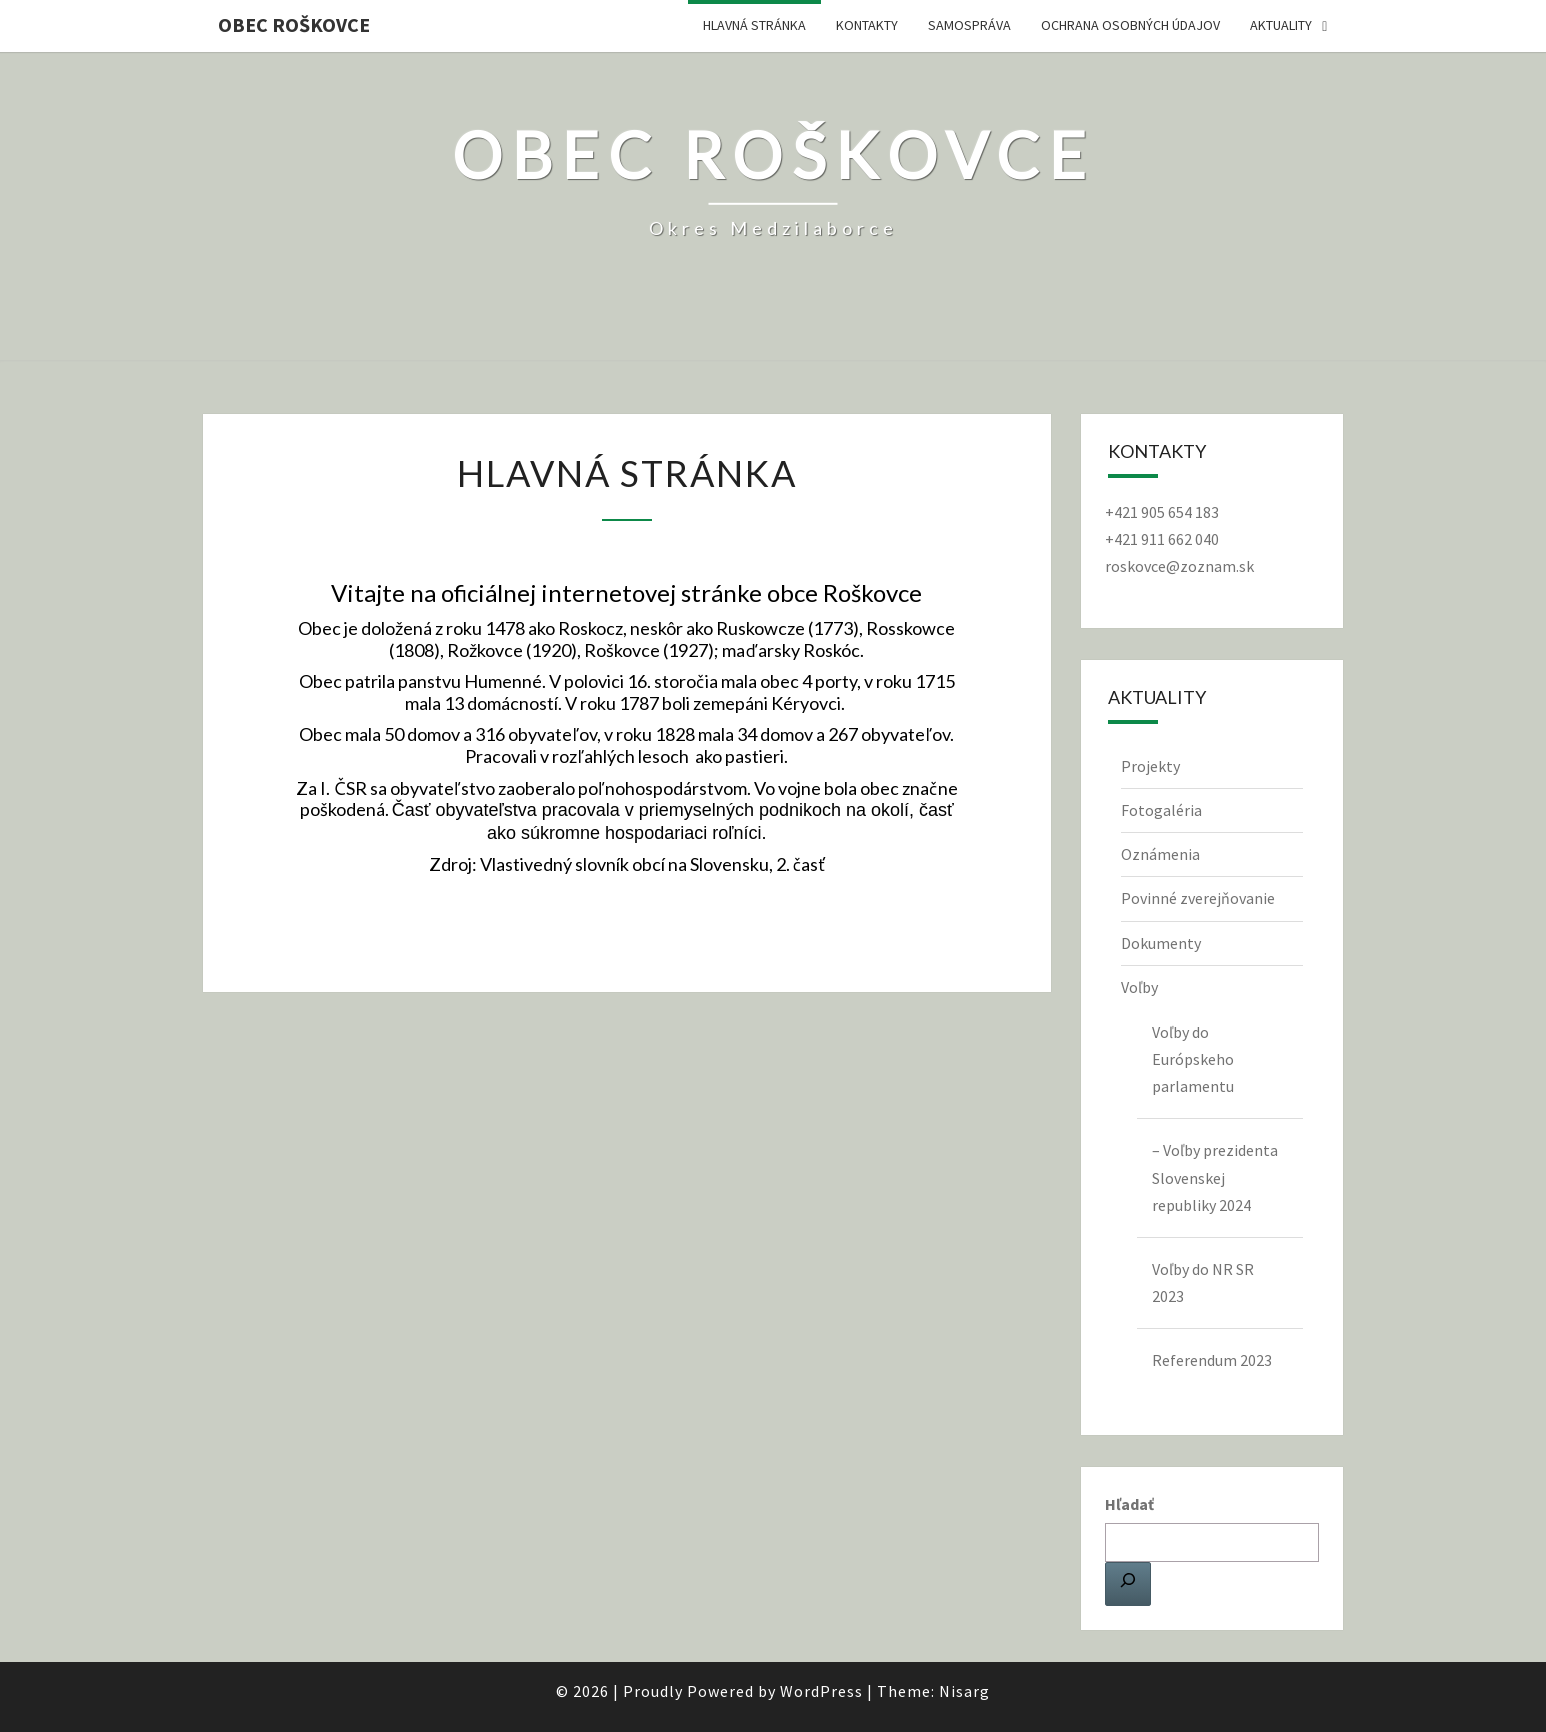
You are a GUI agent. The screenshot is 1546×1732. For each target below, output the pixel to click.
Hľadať (1129, 1504)
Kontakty (867, 25)
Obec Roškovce (294, 24)
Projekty (1150, 766)
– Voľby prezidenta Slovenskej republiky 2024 (1215, 1177)
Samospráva (969, 25)
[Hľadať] (1128, 1584)
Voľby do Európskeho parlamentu (1193, 1059)
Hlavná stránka (754, 25)
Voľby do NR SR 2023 (1203, 1282)
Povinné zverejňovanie (1198, 898)
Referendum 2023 (1212, 1360)
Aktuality (1281, 25)
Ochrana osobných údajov (1130, 25)
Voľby (1139, 987)
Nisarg (964, 1691)
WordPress (821, 1691)
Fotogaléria (1161, 810)
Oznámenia (1160, 854)
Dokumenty (1161, 943)
